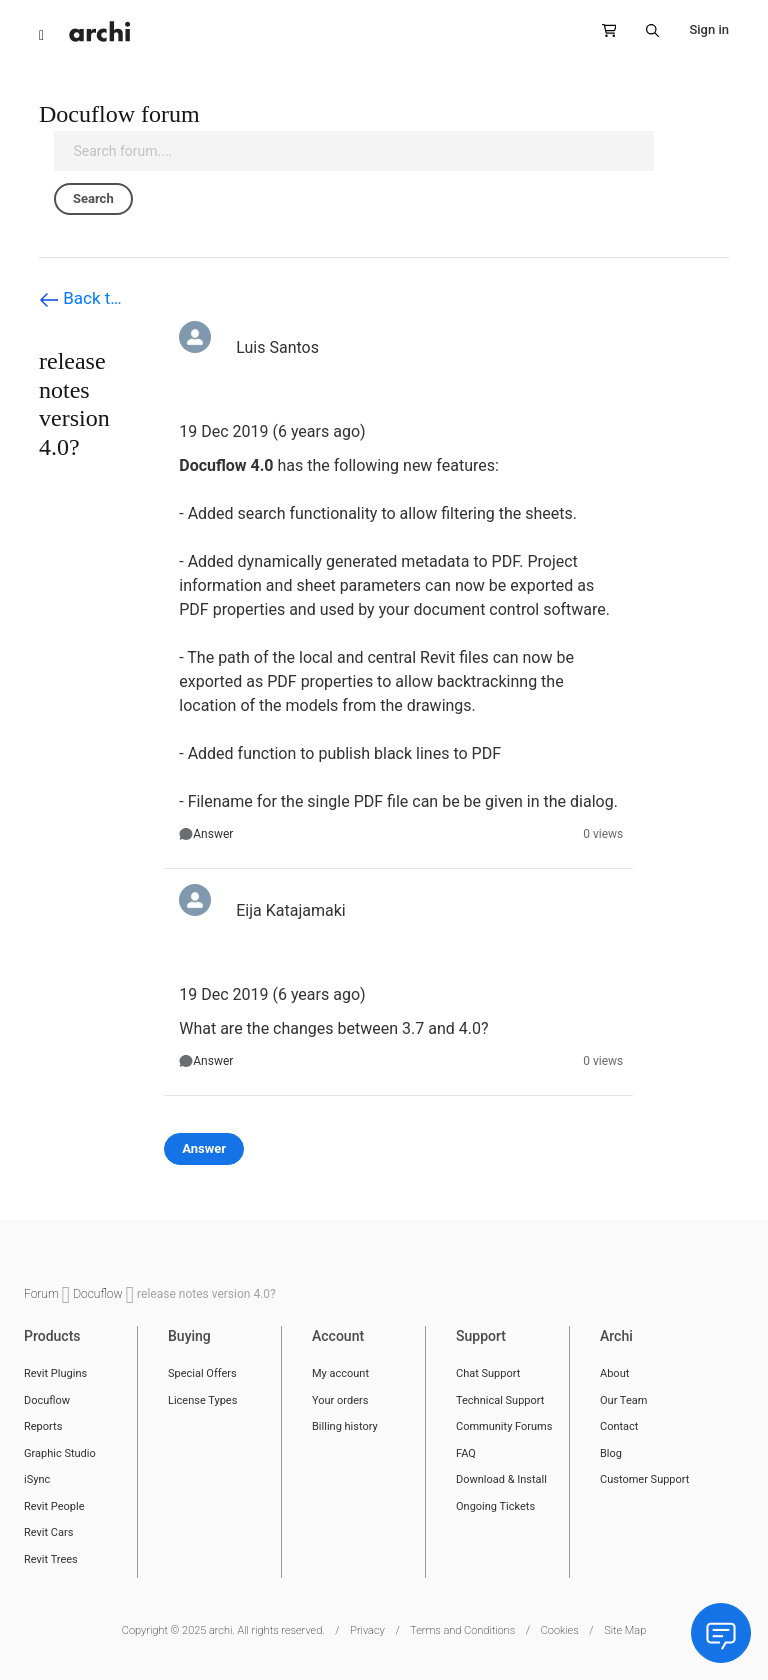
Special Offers (202, 1373)
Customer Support (644, 1479)
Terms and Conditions (462, 1630)
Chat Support (488, 1373)
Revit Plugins (55, 1373)
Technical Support (500, 1400)
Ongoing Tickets (495, 1506)
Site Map (625, 1630)
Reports (43, 1426)
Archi (616, 1336)
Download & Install (501, 1479)
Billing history (345, 1426)
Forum (43, 1294)
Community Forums (504, 1426)
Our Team (623, 1400)
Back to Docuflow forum (84, 299)
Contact (619, 1426)
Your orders (340, 1400)
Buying (189, 1336)
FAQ (466, 1453)
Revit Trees (51, 1559)
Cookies (560, 1630)
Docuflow (99, 1294)
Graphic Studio (60, 1453)
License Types (202, 1400)
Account (338, 1336)
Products (52, 1336)
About (614, 1373)
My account (340, 1373)
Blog (611, 1453)
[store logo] (100, 31)
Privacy (367, 1630)
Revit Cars (48, 1532)
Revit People (54, 1506)
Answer (213, 834)
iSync (37, 1479)
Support (481, 1336)
